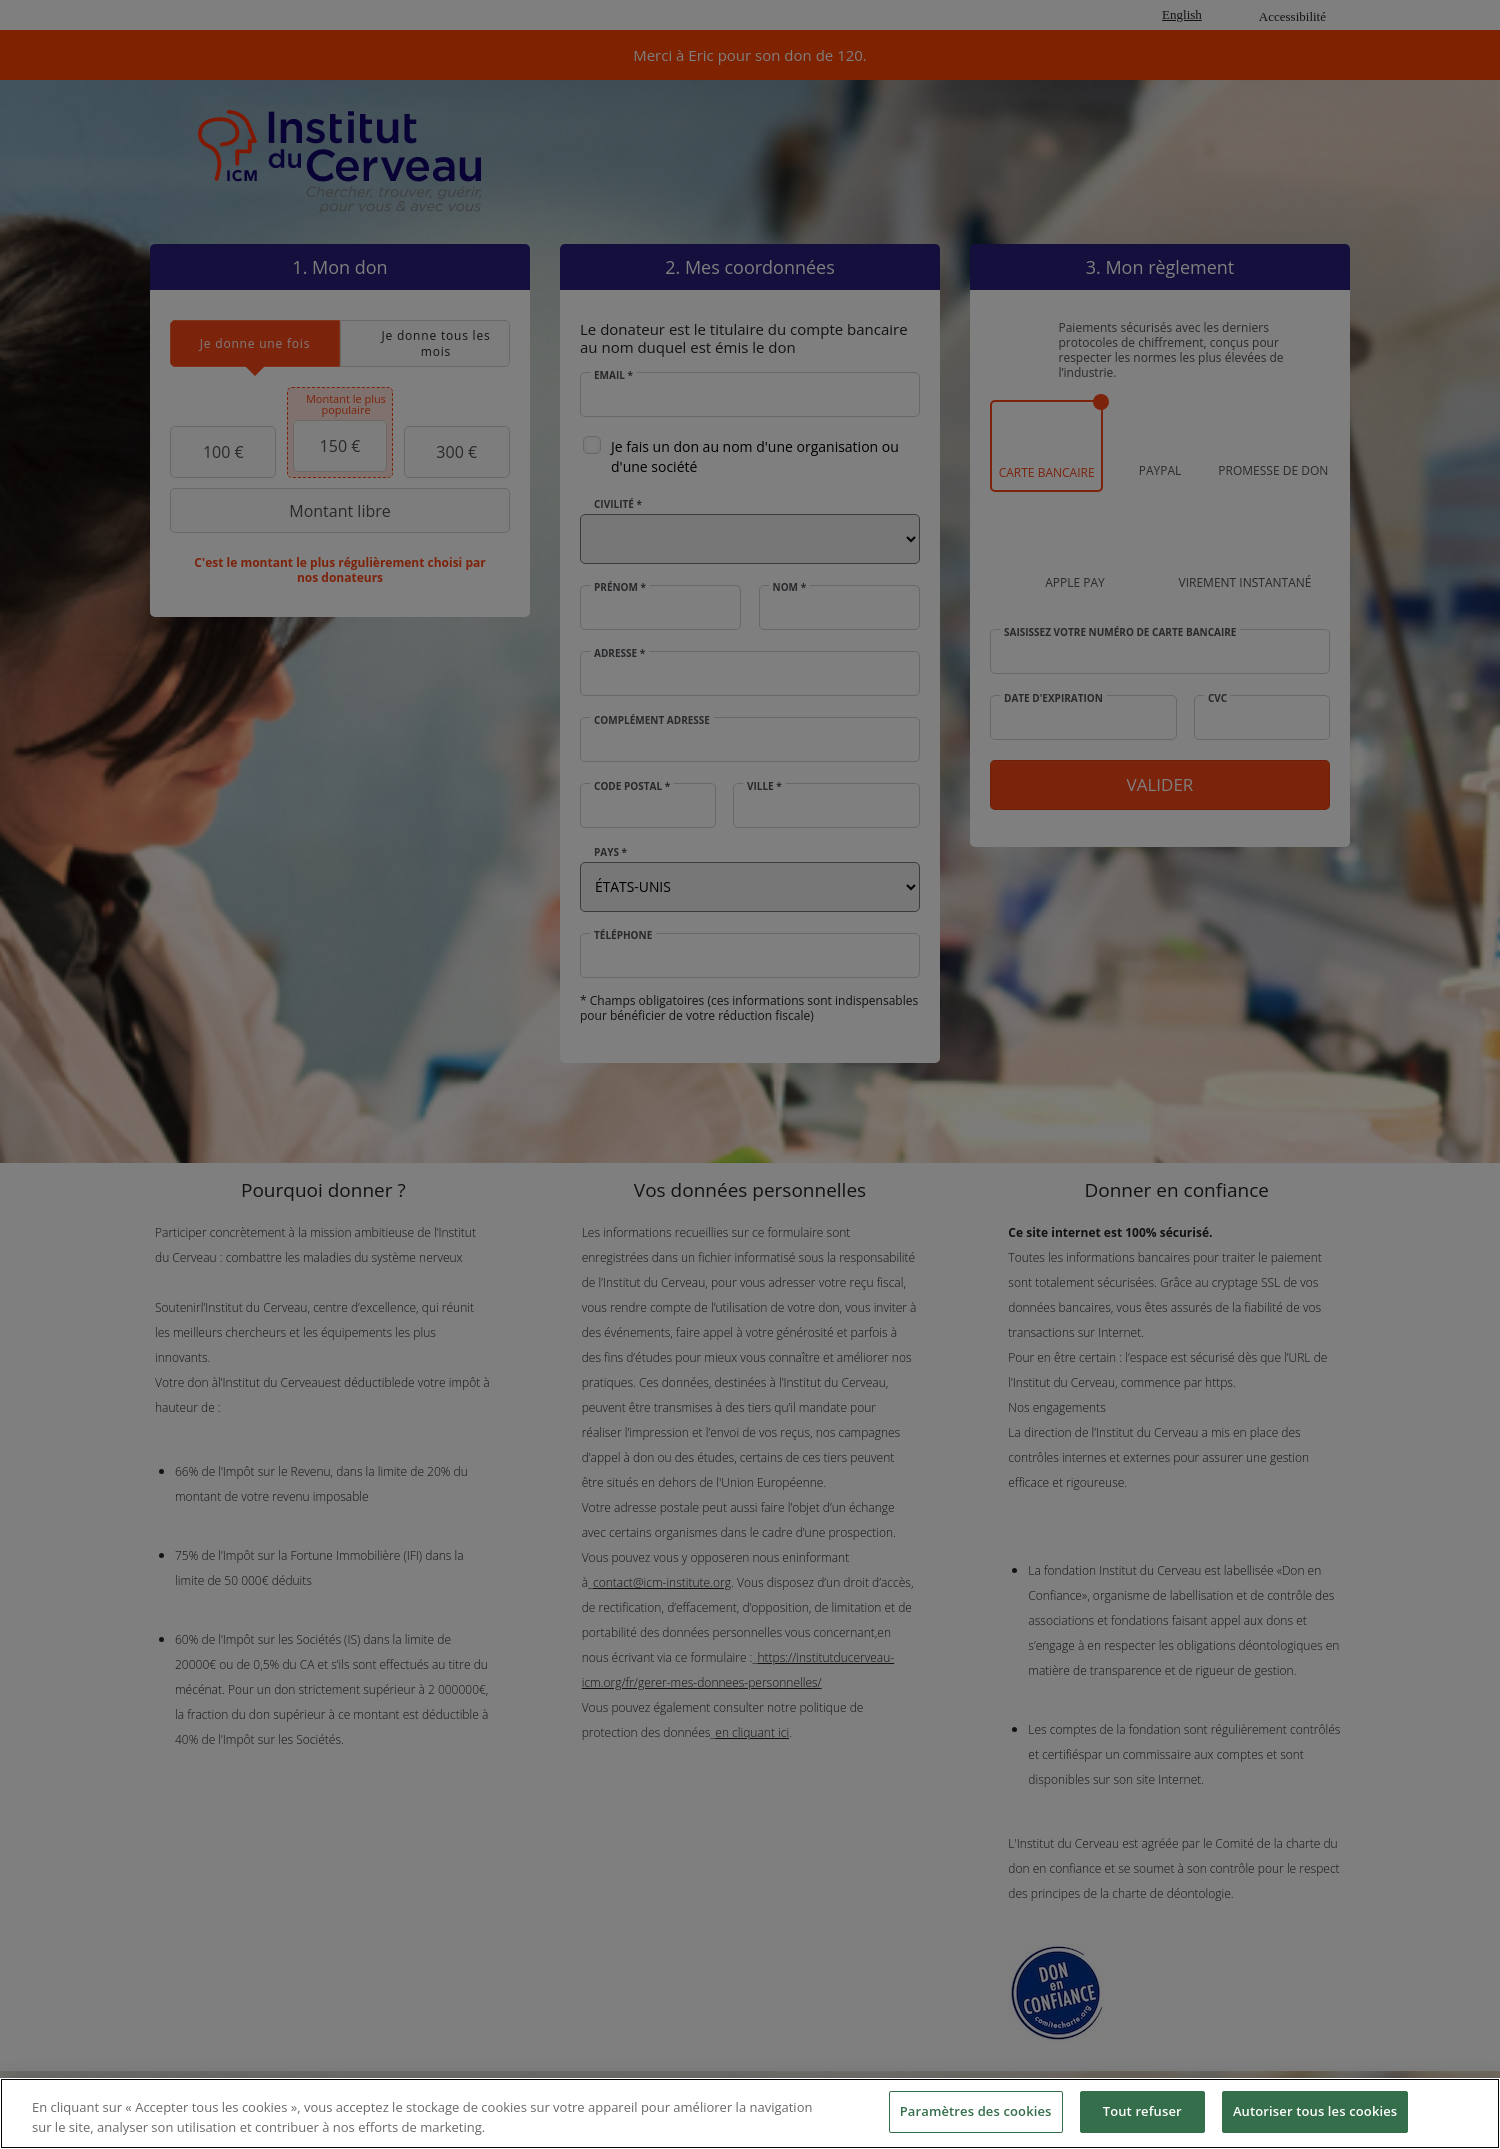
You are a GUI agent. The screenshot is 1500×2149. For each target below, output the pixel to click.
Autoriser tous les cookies (1315, 2111)
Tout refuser (1142, 2111)
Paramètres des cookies (976, 2111)
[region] (750, 2113)
